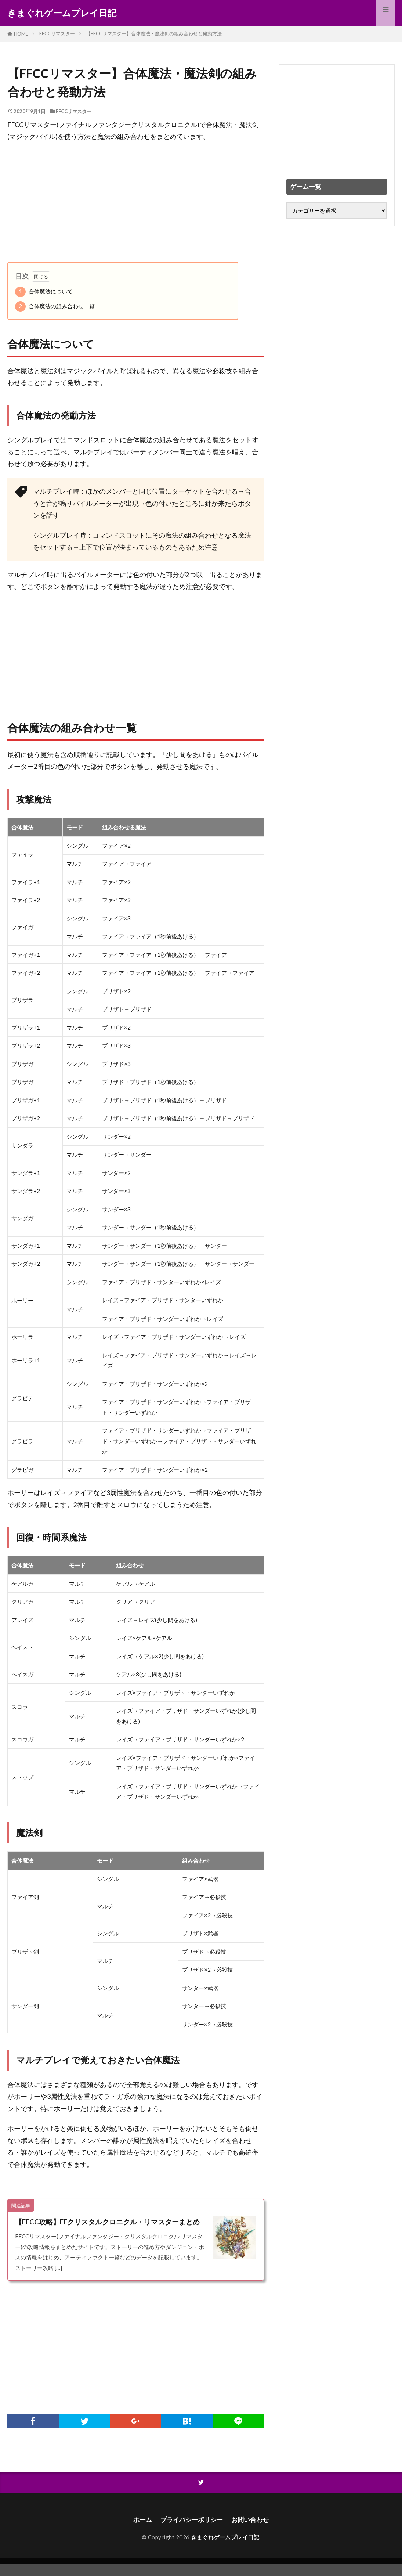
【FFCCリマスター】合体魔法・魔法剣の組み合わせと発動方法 (154, 33)
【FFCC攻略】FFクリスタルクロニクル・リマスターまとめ (108, 2227)
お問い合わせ (252, 2530)
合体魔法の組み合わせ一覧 (55, 306)
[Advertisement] (135, 202)
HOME (21, 34)
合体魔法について (44, 292)
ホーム (140, 2530)
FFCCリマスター (57, 33)
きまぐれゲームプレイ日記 (61, 12)
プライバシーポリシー (191, 2530)
